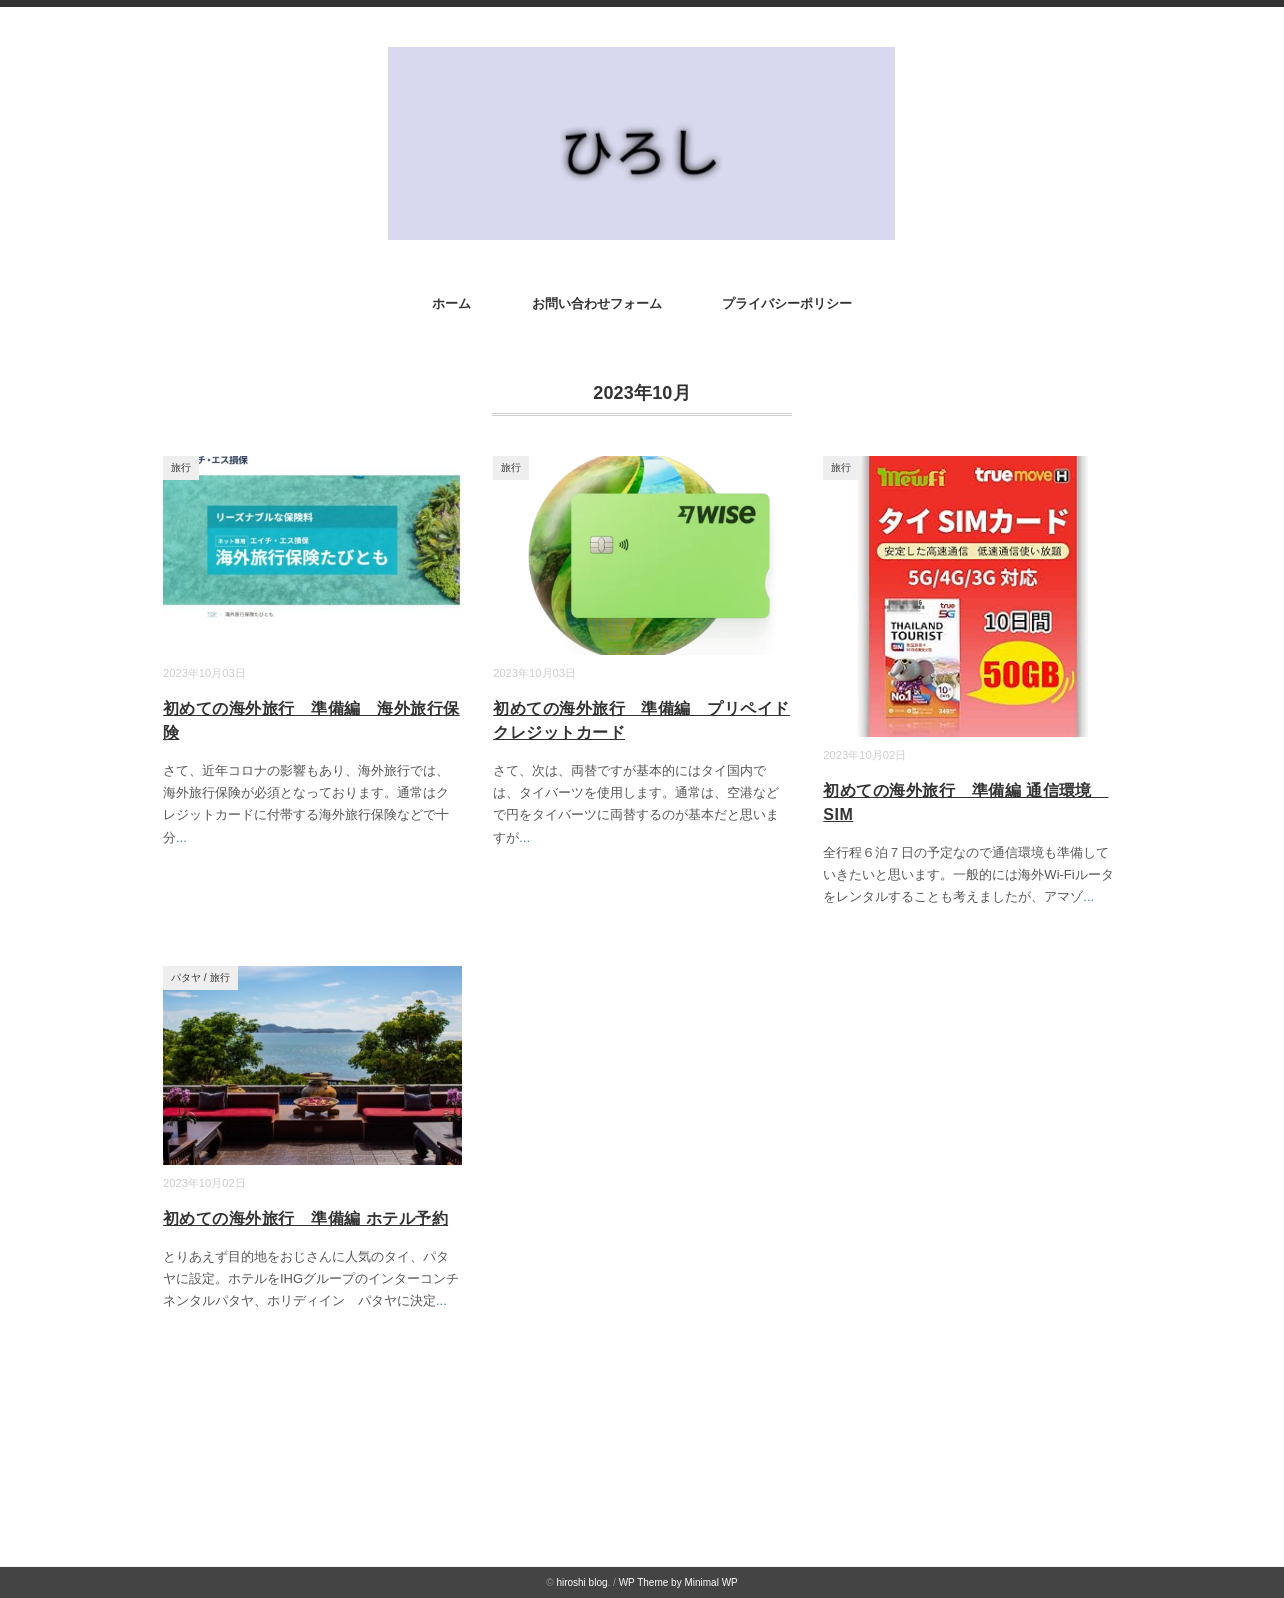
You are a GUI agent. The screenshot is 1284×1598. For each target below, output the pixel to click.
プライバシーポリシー (787, 303)
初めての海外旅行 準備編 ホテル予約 (305, 1218)
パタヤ (186, 977)
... (181, 837)
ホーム (451, 303)
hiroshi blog (581, 1582)
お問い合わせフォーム (597, 303)
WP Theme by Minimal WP (678, 1582)
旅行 (181, 467)
